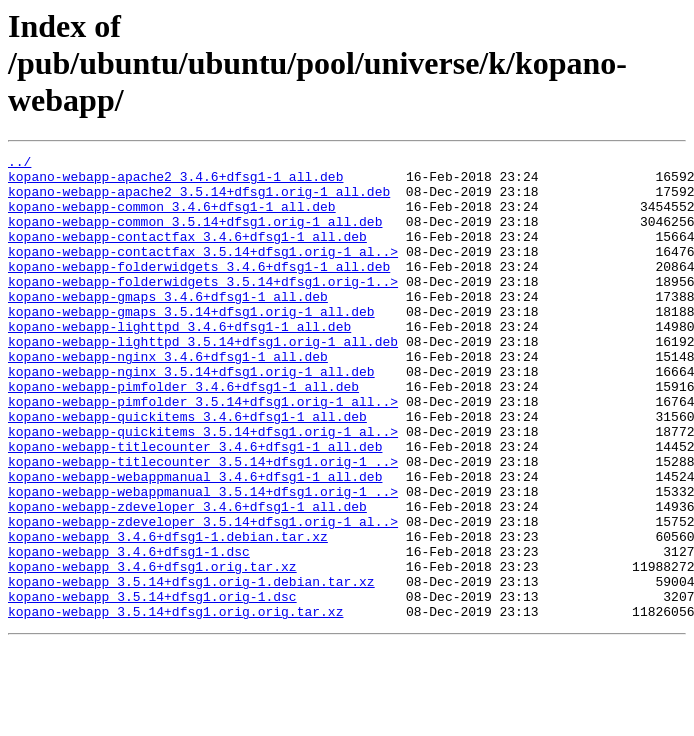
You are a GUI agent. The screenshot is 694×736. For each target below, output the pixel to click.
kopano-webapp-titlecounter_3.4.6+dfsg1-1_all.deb (195, 506)
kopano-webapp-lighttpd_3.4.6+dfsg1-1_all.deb (179, 362)
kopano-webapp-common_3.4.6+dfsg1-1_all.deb (172, 218)
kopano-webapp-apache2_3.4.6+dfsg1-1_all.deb (175, 182)
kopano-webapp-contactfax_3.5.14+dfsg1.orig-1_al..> (203, 272)
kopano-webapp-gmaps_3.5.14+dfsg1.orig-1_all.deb (191, 344)
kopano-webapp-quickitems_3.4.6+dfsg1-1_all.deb (187, 470)
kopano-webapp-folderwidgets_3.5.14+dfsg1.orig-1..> (203, 308)
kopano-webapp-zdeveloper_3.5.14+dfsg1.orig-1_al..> (203, 596)
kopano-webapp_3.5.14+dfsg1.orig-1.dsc (152, 686)
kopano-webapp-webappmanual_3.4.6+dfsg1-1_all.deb (195, 542)
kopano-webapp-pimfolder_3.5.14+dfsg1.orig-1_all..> (203, 452)
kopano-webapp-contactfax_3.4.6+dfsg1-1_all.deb (187, 254)
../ (19, 164)
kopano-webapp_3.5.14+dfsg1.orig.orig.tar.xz (175, 704)
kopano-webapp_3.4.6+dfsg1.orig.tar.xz (152, 650)
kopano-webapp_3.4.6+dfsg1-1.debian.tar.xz (168, 614)
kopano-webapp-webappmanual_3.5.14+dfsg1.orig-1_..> (203, 560)
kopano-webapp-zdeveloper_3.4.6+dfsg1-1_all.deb (187, 578)
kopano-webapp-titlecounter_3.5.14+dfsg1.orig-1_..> (203, 524)
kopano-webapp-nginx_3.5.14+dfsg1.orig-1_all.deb (191, 416)
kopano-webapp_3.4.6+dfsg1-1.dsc (129, 632)
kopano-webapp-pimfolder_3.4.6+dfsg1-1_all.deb (183, 434)
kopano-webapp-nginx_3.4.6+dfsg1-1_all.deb (168, 398)
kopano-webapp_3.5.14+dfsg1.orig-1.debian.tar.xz (191, 668)
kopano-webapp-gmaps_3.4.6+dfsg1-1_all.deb (168, 326)
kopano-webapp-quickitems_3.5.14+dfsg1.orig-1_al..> (203, 488)
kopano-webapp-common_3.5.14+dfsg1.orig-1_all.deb (195, 236)
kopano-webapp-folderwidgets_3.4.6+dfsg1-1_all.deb (199, 290)
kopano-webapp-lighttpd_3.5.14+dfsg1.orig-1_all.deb (203, 380)
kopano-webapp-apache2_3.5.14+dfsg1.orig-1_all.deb (199, 200)
